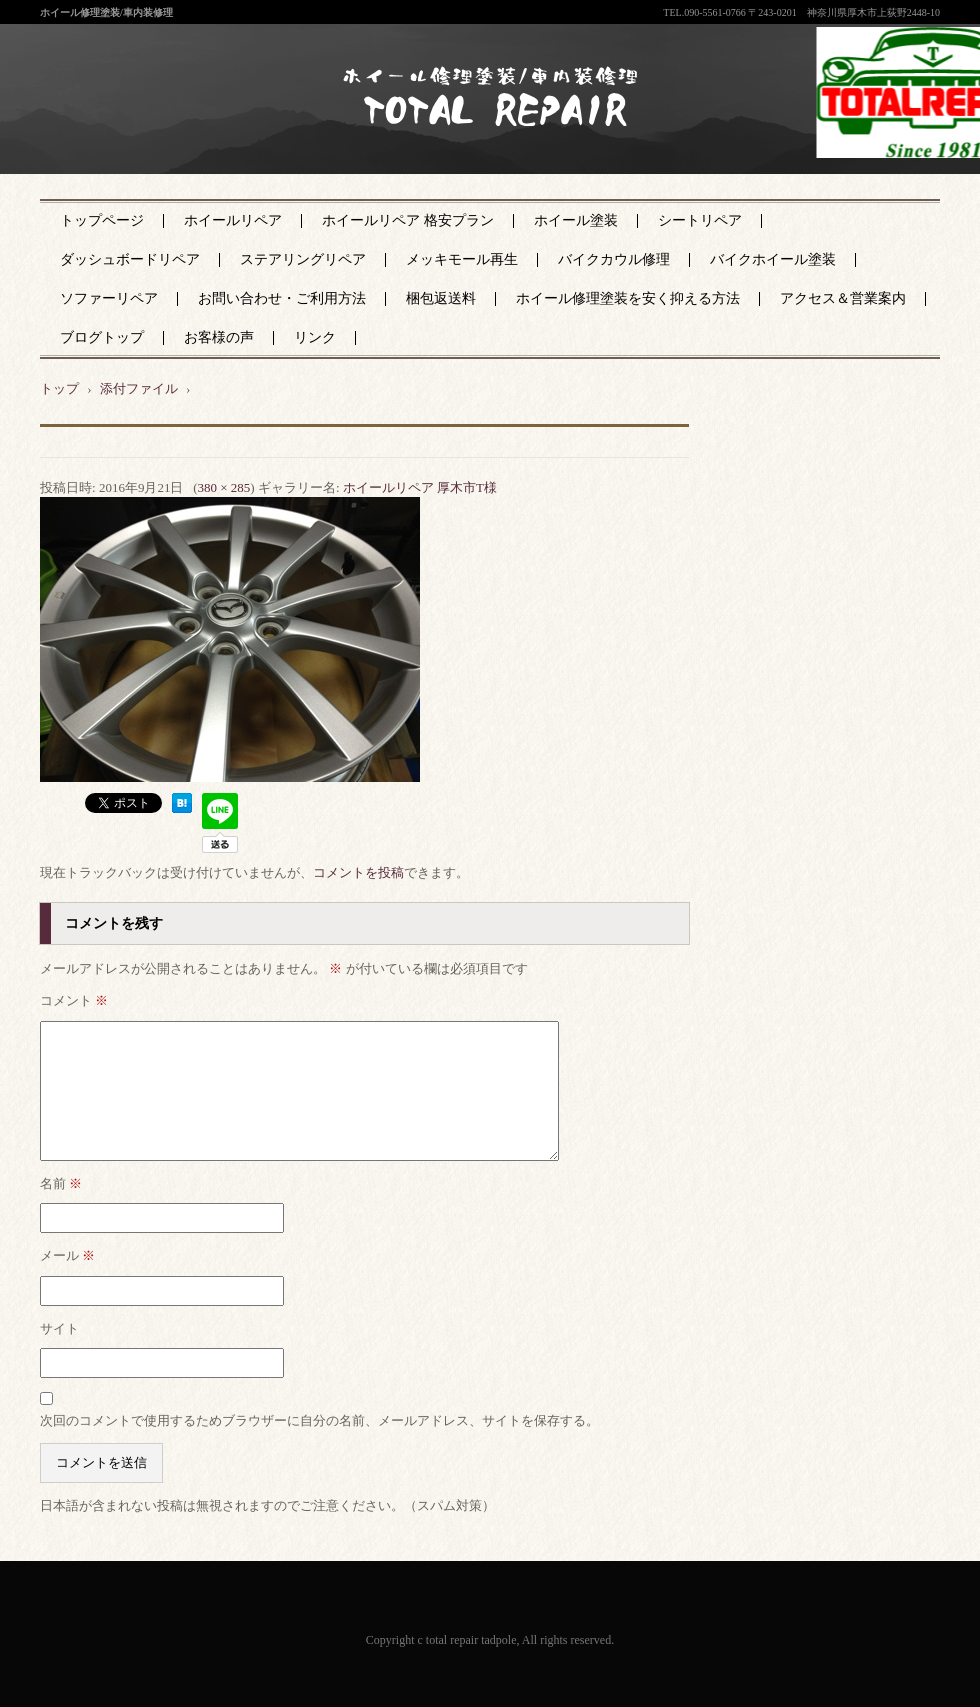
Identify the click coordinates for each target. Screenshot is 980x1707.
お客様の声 (219, 337)
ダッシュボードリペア (130, 259)
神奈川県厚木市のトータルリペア (476, 139)
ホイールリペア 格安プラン (408, 220)
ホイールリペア (233, 220)
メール (67, 1255)
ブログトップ (102, 337)
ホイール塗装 (576, 220)
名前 (61, 1183)
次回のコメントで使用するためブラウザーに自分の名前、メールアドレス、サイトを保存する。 (319, 1420)
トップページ (102, 220)
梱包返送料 (441, 298)
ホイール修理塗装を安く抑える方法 (628, 298)
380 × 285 (223, 487)
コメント (74, 1000)
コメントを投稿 (358, 872)
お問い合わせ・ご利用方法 (282, 298)
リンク (315, 337)
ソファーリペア (109, 298)
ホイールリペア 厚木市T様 (420, 487)
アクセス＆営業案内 (843, 298)
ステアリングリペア (303, 259)
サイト (59, 1328)
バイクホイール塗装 (773, 259)
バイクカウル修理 (614, 259)
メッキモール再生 (462, 259)
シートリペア (700, 220)
